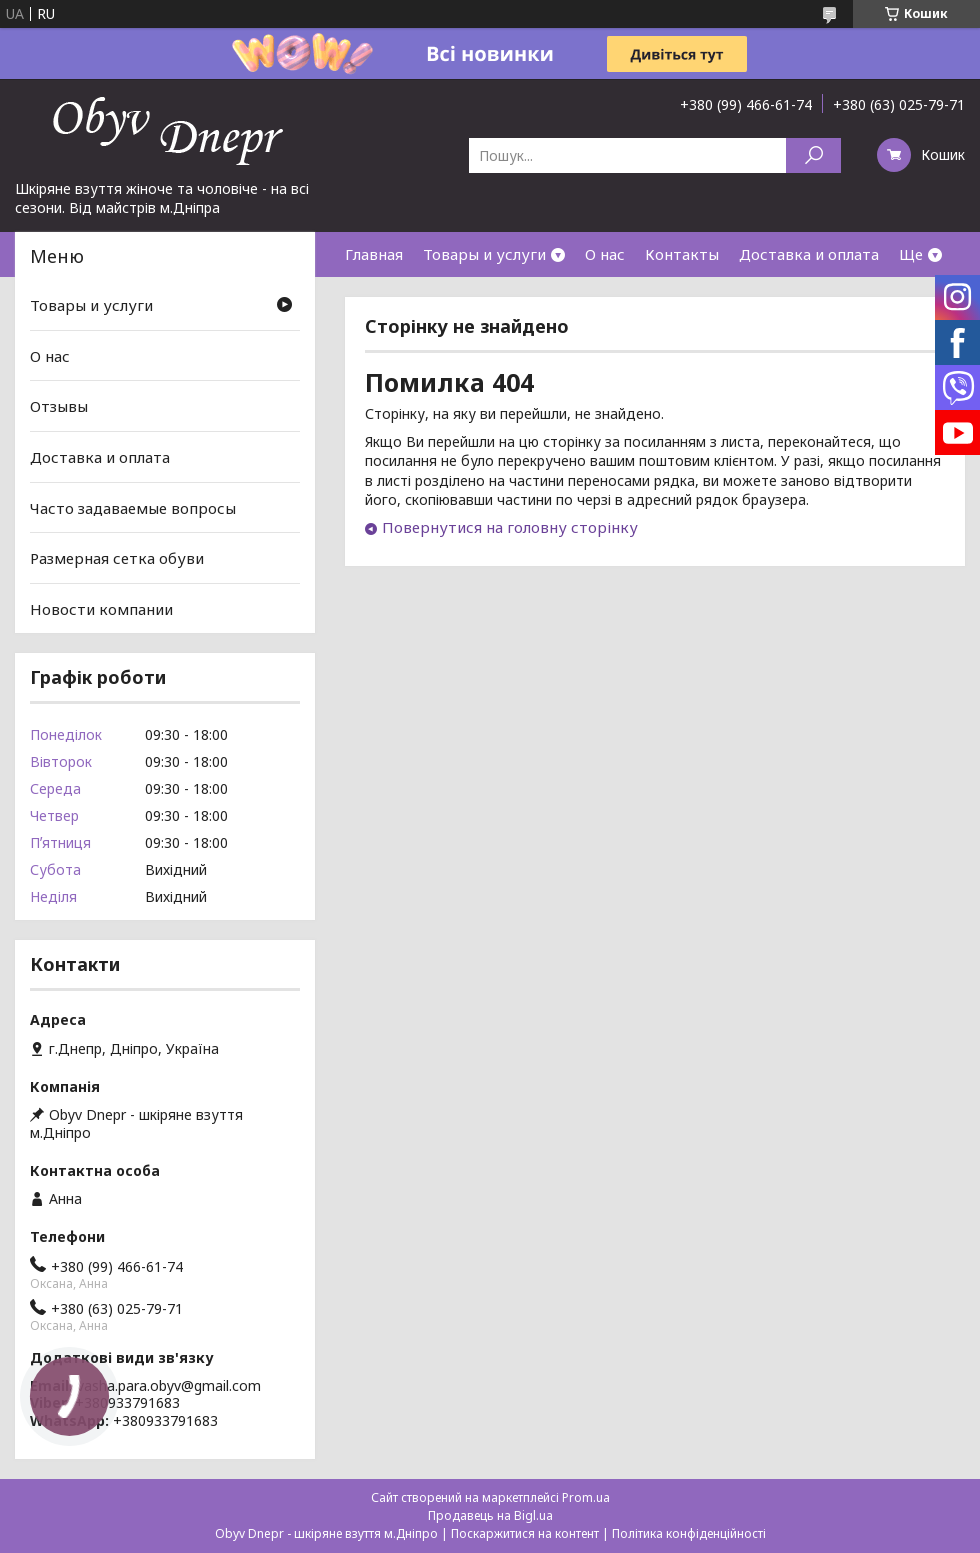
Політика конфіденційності (689, 1533)
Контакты (682, 254)
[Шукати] (813, 155)
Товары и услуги (484, 254)
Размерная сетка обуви (117, 558)
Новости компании (101, 609)
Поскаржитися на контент (525, 1533)
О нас (605, 254)
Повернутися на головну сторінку (510, 527)
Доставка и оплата (809, 254)
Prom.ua (586, 1497)
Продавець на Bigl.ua (490, 1515)
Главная (374, 254)
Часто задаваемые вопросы (133, 507)
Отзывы (59, 406)
